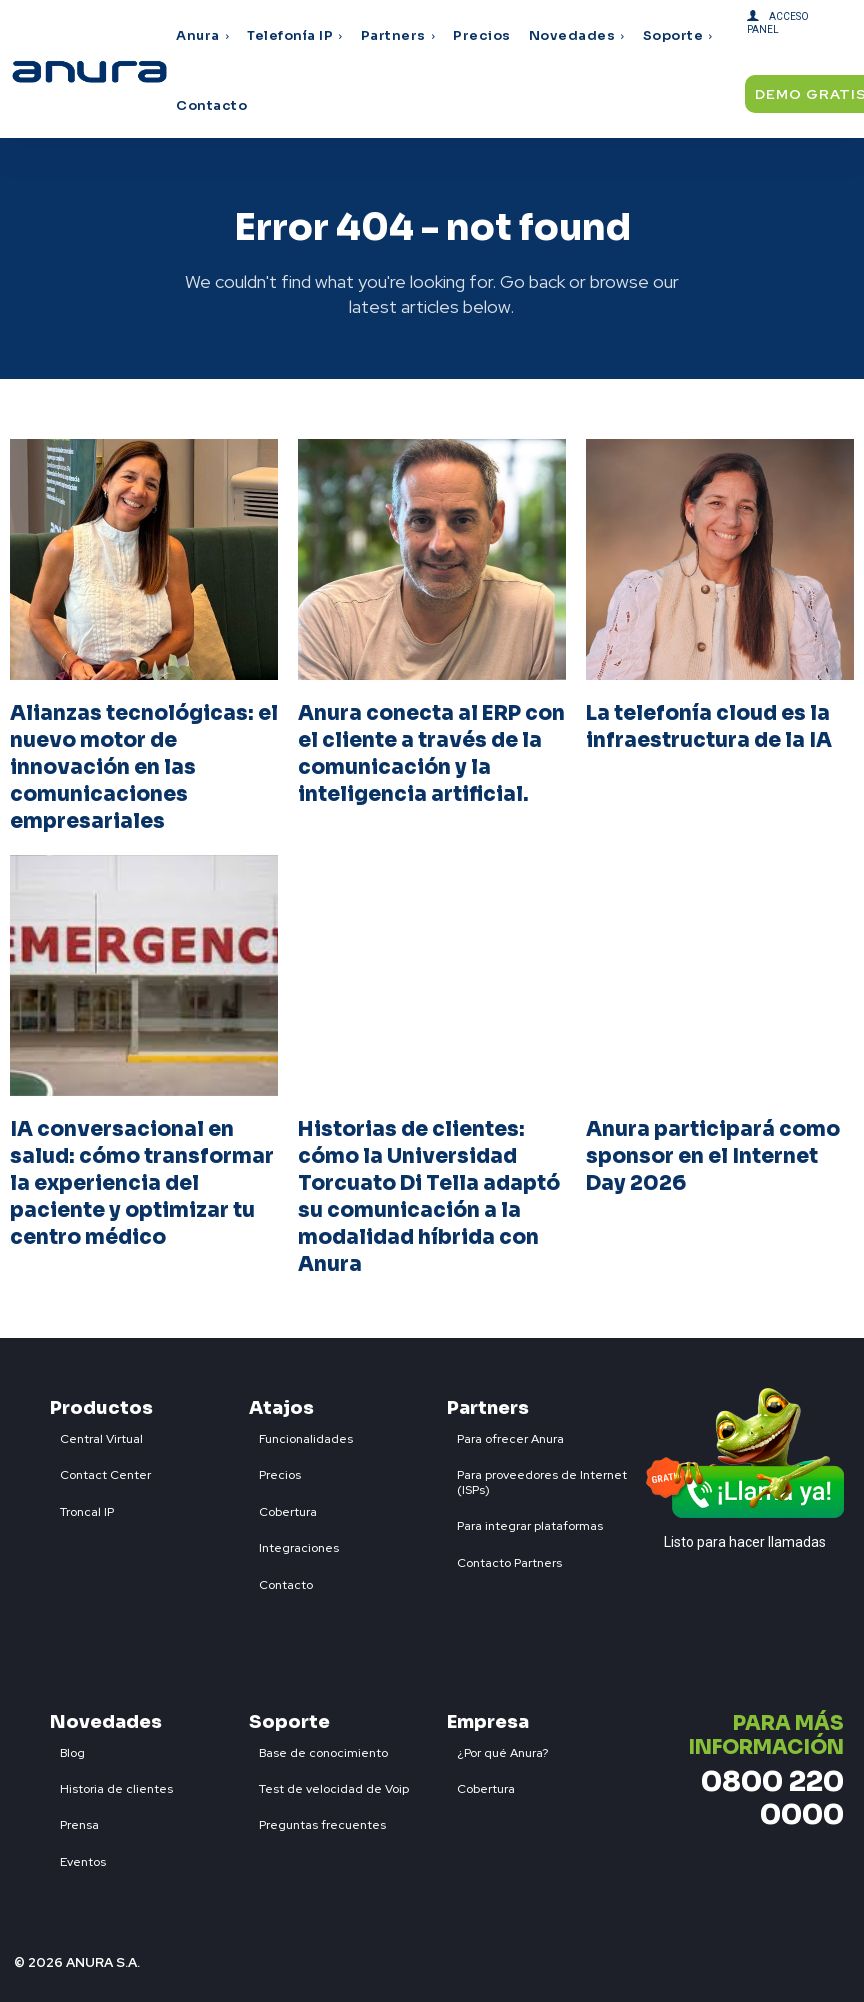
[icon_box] (96, 1424)
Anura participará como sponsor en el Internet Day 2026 (713, 1149)
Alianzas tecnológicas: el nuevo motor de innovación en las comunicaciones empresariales (143, 764)
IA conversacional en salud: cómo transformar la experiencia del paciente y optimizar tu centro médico (141, 1175)
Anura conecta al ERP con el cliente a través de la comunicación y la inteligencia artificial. (431, 751)
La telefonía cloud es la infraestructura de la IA (709, 725)
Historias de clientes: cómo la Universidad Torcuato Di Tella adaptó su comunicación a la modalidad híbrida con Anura (428, 1188)
